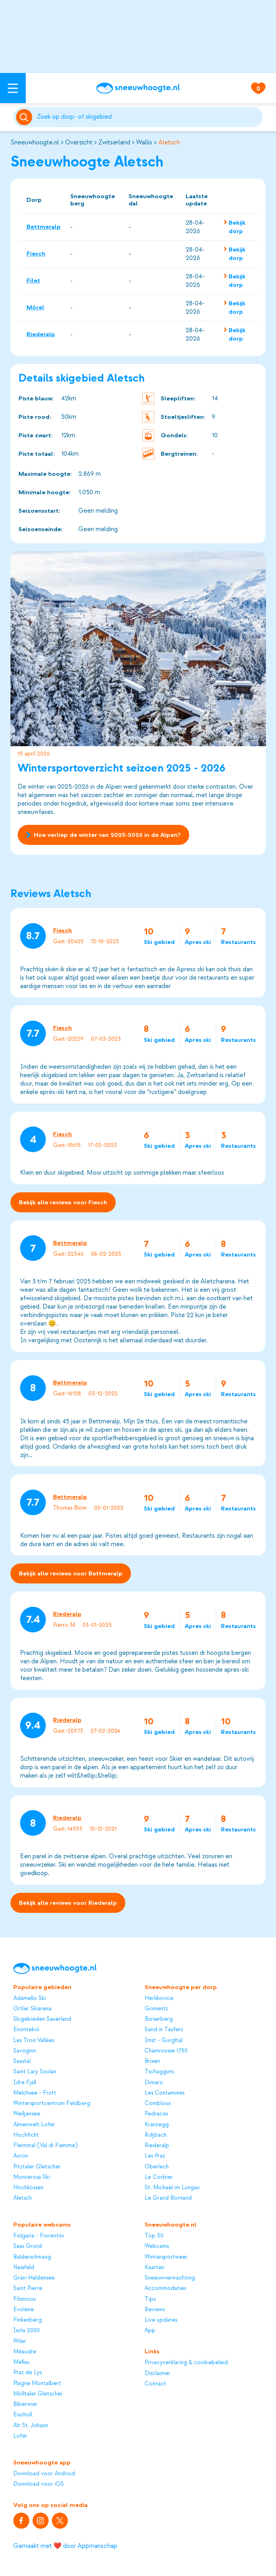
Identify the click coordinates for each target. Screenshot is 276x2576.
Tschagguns (159, 2071)
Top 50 (154, 2235)
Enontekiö (26, 2029)
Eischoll (22, 2414)
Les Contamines (164, 2092)
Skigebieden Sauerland (42, 2019)
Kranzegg (157, 2124)
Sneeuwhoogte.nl (34, 142)
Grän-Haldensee (34, 2277)
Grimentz (156, 2008)
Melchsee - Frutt (34, 2092)
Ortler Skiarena (32, 2008)
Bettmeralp (44, 227)
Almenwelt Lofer (34, 2124)
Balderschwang (32, 2256)
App (150, 2330)
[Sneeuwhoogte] (138, 88)
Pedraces (156, 2113)
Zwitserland (114, 142)
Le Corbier (159, 2177)
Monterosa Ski (31, 2177)
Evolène (23, 2309)
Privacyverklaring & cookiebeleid (186, 2362)
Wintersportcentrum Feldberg (51, 2103)
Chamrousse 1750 (166, 2050)
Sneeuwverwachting (170, 2277)
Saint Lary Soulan (34, 2071)
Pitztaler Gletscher (37, 2166)
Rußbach (156, 2134)
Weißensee (26, 2113)
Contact (155, 2383)
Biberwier (25, 2404)
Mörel (35, 307)
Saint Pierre (27, 2288)
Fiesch (36, 254)
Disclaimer (157, 2373)
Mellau (21, 2362)
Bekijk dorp (237, 227)
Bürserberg (159, 2019)
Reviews (155, 2309)
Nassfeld (23, 2267)
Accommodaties (165, 2288)
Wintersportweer (166, 2256)
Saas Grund (27, 2246)
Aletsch (169, 142)
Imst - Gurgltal (163, 2040)
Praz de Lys (27, 2372)
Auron (20, 2155)
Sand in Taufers (164, 2029)
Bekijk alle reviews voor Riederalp (68, 1903)
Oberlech (157, 2166)
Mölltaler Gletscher (38, 2393)
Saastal (22, 2061)
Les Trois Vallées (33, 2040)
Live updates (161, 2319)
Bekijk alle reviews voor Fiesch (63, 1202)
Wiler (19, 2341)
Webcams (157, 2246)
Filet (33, 280)
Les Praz (155, 2155)
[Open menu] (13, 88)
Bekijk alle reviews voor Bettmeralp (71, 1574)
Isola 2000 (26, 2330)
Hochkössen (28, 2187)
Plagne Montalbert (37, 2383)
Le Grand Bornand (168, 2197)
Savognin (24, 2050)
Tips (150, 2299)
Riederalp (41, 334)
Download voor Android (44, 2473)
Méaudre (24, 2351)
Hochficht (26, 2134)
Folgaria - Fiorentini (38, 2235)
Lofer (20, 2435)
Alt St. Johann (30, 2425)
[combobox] (148, 117)
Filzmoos (24, 2299)
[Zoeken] (148, 117)
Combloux (158, 2103)
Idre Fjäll (24, 2082)
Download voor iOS (38, 2484)
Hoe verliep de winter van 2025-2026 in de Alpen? (103, 835)
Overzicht (78, 142)
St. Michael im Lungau (172, 2187)
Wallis (144, 142)
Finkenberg (27, 2319)
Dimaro (154, 2082)
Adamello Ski (29, 1998)
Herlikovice (159, 1998)
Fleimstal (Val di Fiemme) (45, 2145)
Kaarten (154, 2267)
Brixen (152, 2061)
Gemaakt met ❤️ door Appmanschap (65, 2546)
